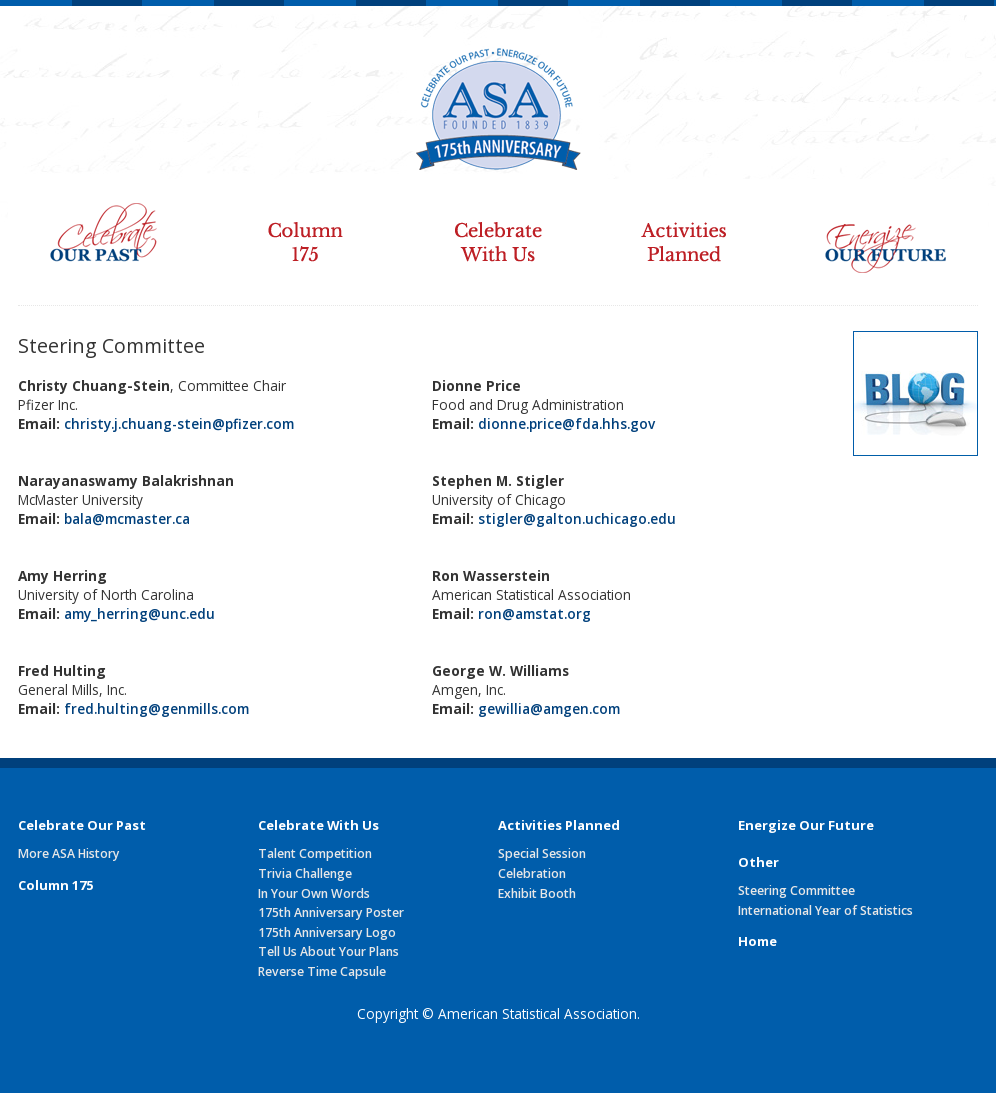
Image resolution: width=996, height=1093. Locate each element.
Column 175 (303, 229)
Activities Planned (694, 229)
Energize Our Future (889, 229)
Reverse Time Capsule (322, 971)
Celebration (532, 873)
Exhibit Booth (537, 893)
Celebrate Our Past (109, 229)
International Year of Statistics (825, 910)
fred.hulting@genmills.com (156, 708)
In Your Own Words (314, 893)
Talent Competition (315, 853)
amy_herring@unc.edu (139, 613)
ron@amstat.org (534, 613)
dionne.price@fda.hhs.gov (566, 423)
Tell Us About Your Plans (328, 951)
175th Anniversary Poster (331, 912)
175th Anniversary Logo (327, 932)
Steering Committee (796, 890)
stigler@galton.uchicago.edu (577, 518)
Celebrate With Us (497, 229)
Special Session (542, 853)
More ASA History (69, 853)
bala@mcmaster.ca (127, 518)
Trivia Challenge (305, 873)
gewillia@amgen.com (549, 708)
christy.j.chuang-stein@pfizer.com (179, 423)
